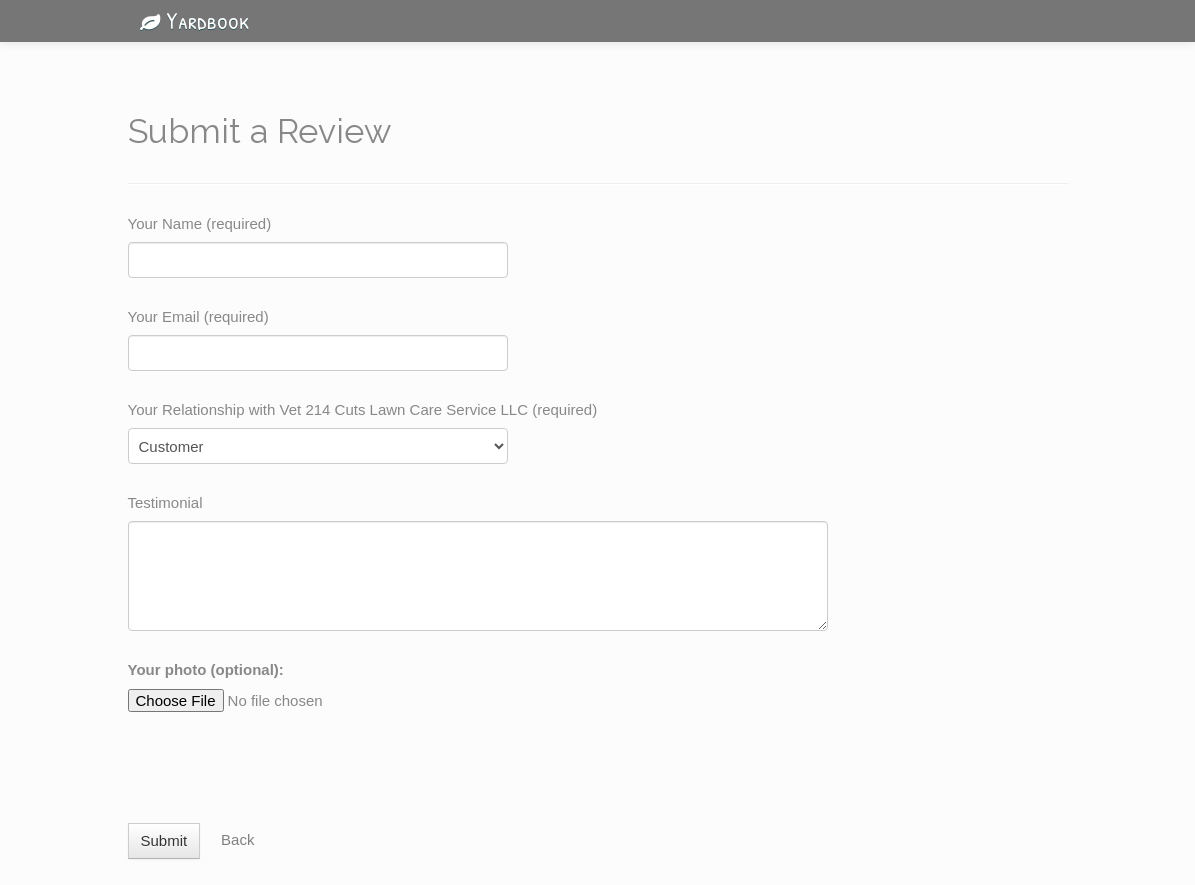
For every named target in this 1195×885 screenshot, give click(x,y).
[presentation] (280, 758)
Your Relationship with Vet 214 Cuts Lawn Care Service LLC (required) (363, 409)
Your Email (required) (198, 316)
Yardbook (189, 20)
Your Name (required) (200, 223)
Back (237, 839)
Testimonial (165, 502)
